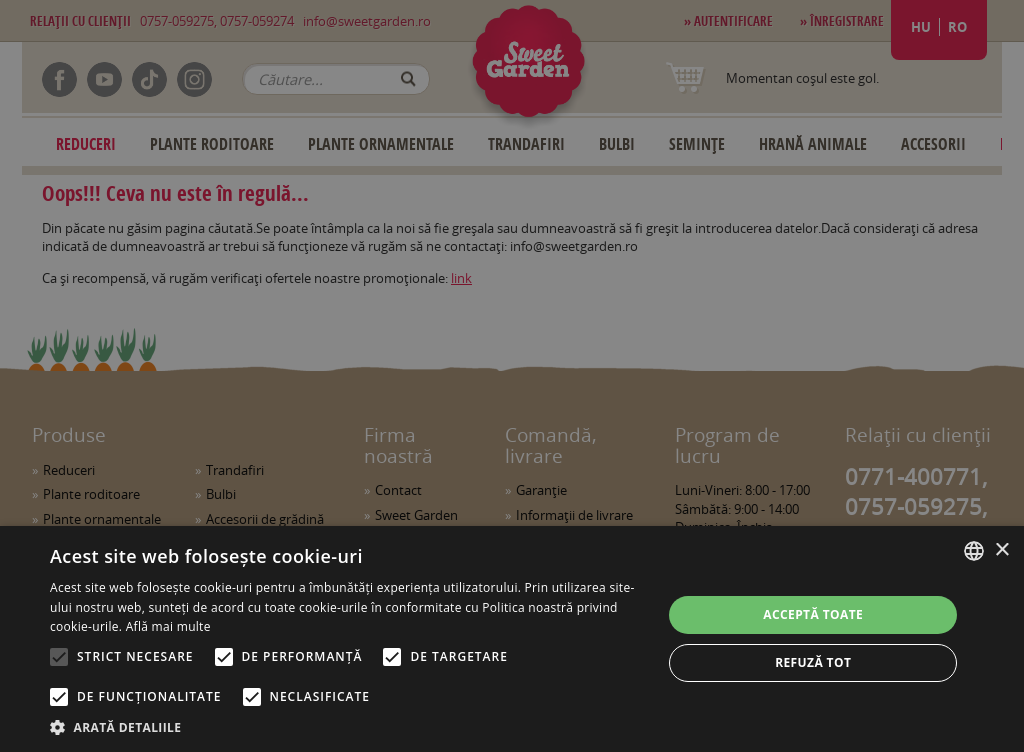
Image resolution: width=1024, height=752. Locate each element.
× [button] (1001, 550)
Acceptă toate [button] (813, 614)
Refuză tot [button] (813, 662)
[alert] (512, 376)
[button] (347, 727)
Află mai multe (168, 626)
